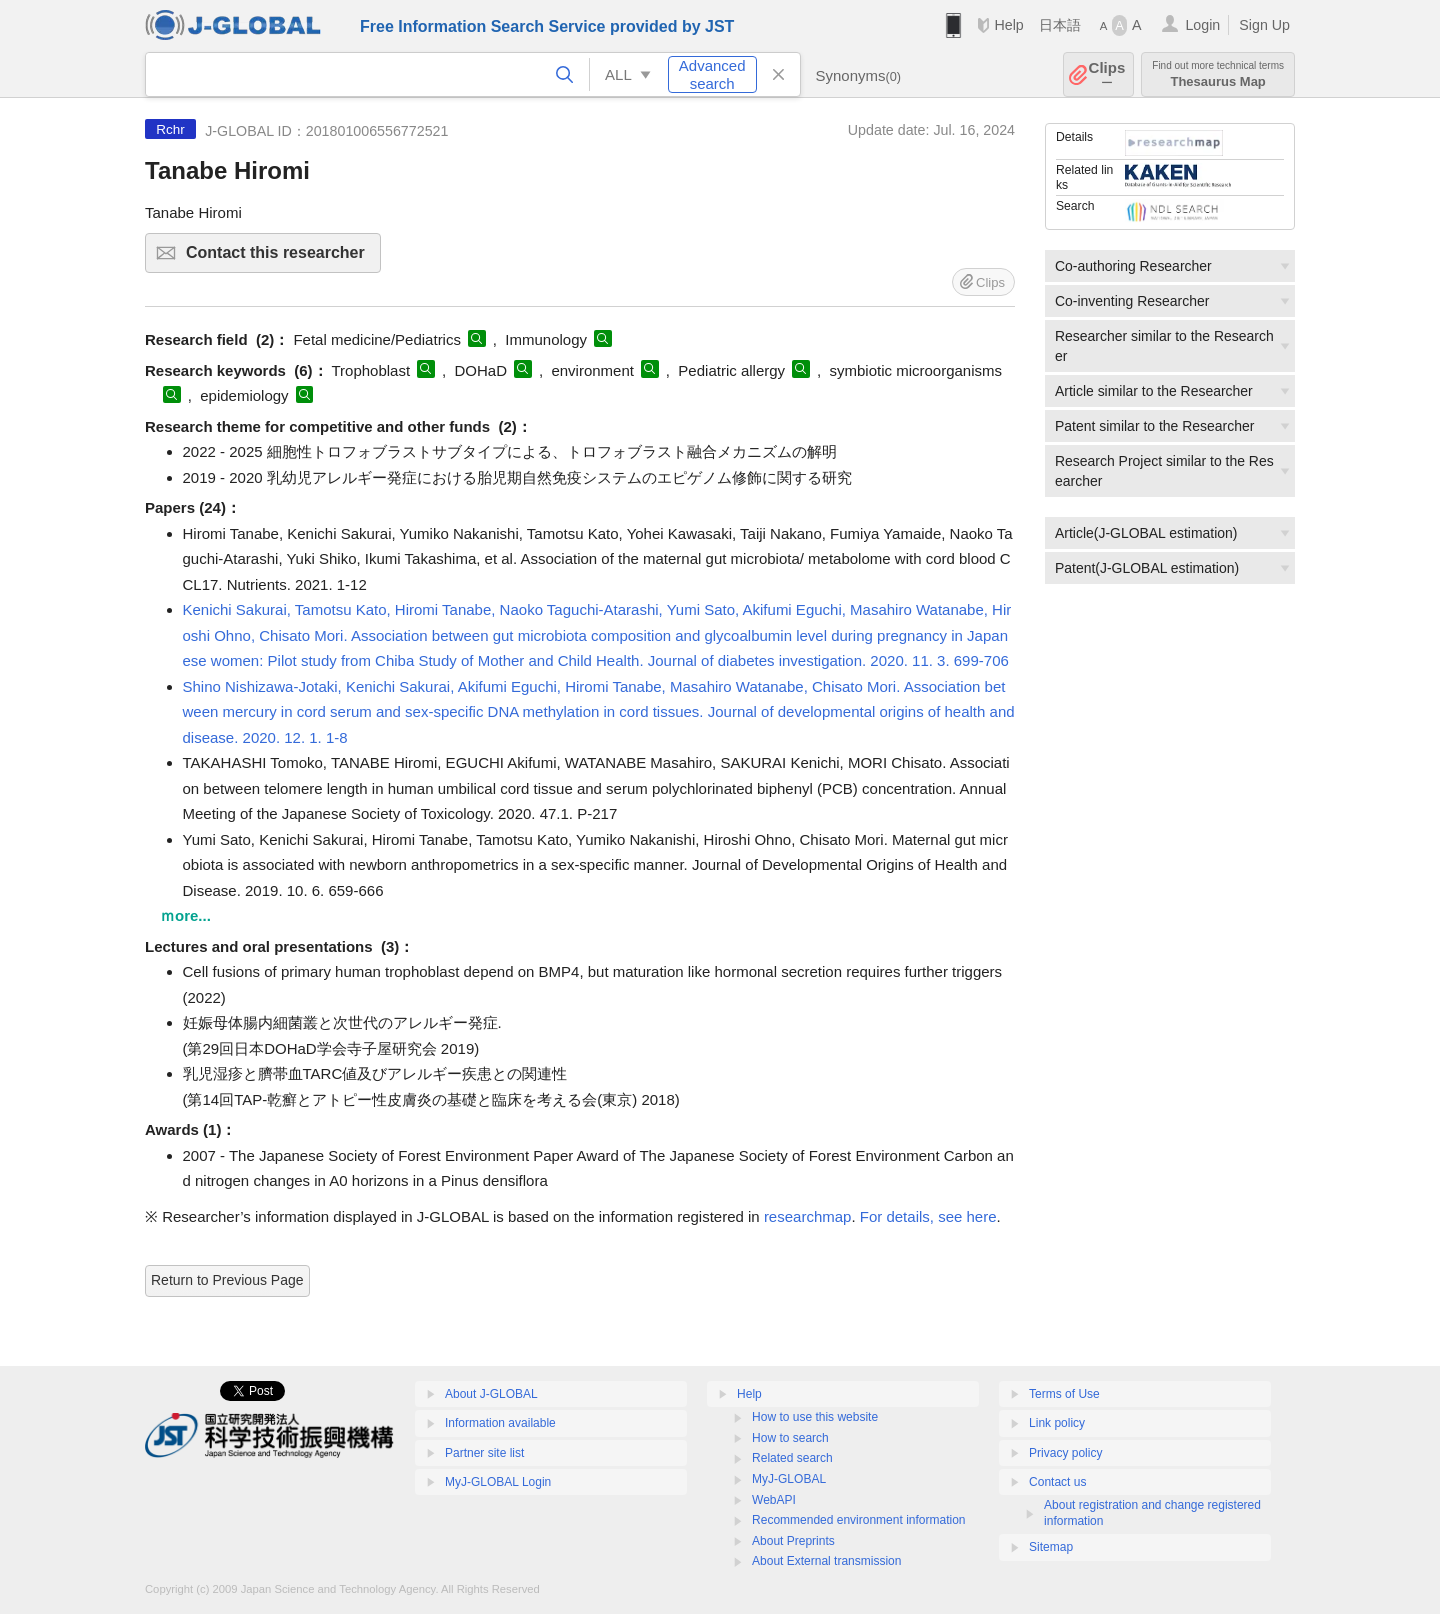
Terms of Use (1064, 1394)
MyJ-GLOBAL (789, 1479)
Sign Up (1264, 25)
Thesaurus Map (1218, 74)
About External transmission (826, 1561)
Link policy (1057, 1423)
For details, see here (928, 1216)
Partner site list (484, 1453)
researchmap (808, 1216)
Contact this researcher (280, 258)
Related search (792, 1458)
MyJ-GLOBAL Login (498, 1482)
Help (1008, 25)
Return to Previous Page (227, 1280)
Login (1202, 25)
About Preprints (793, 1541)
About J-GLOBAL (491, 1394)
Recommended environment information (858, 1520)
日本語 (1060, 25)
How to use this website (815, 1417)
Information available (500, 1423)
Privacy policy (1065, 1453)
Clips (1107, 74)
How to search (790, 1438)
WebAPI (774, 1500)
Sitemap (1051, 1547)
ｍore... (185, 915)
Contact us (1057, 1482)
